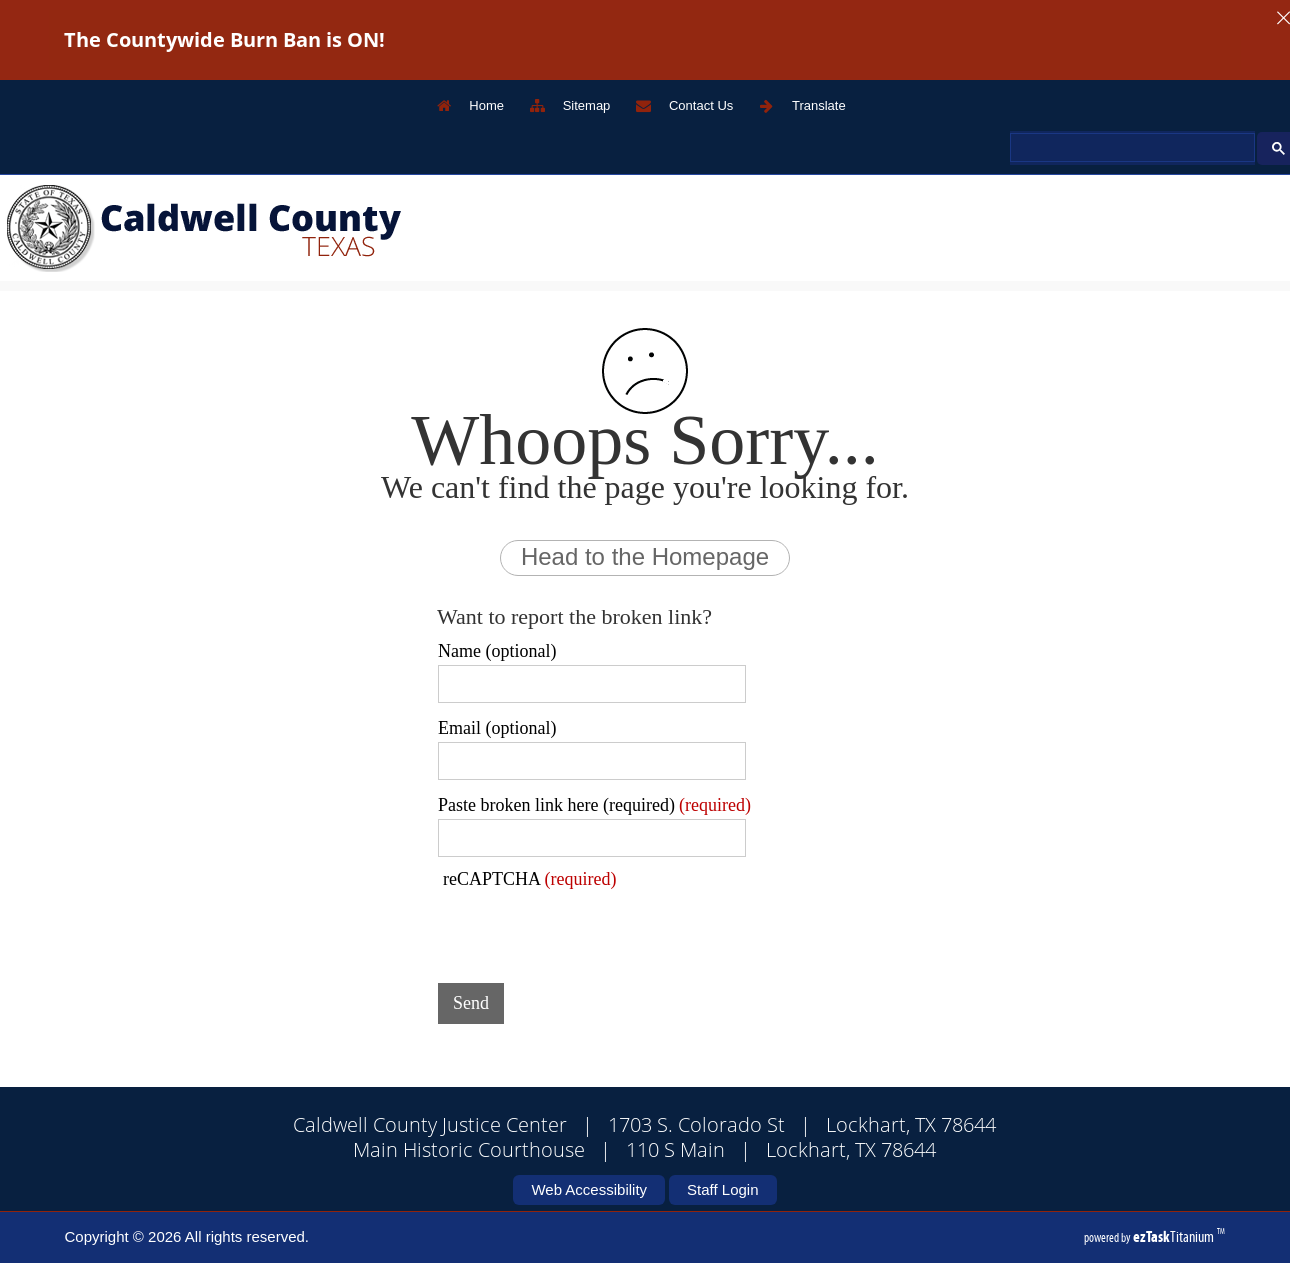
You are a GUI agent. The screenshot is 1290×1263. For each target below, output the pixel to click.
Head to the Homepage (645, 556)
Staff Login (722, 1189)
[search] (1130, 148)
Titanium (1175, 1236)
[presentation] (590, 929)
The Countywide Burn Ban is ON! (224, 39)
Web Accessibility (589, 1189)
